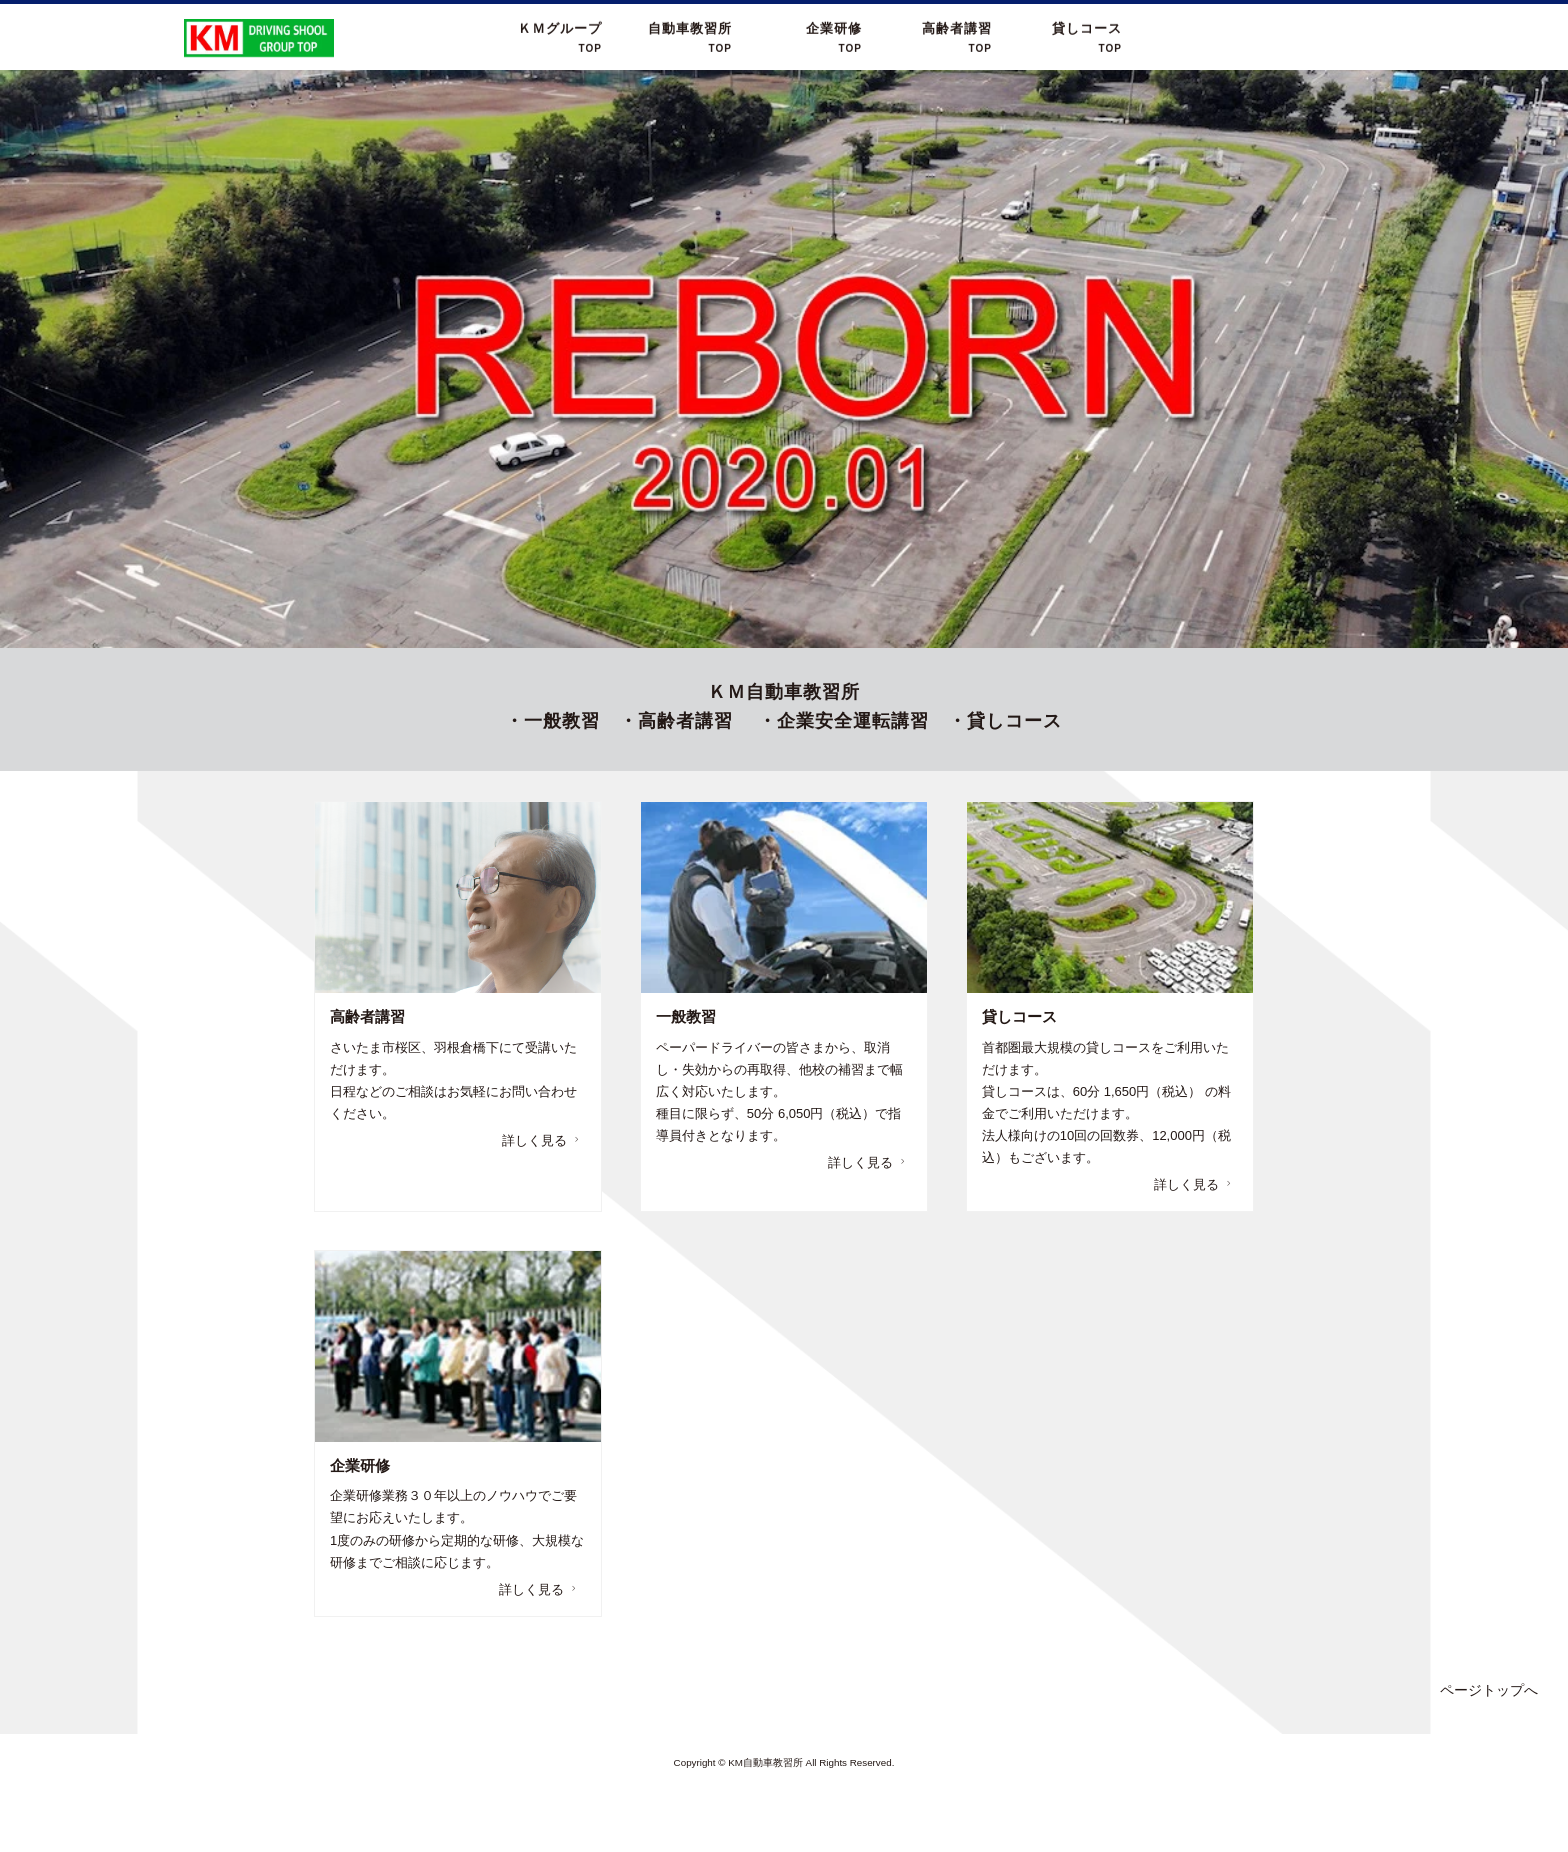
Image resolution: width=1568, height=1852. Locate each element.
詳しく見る (542, 1140)
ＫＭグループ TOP (560, 38)
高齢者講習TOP (957, 38)
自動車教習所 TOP (690, 38)
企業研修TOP (834, 38)
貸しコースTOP (1087, 38)
